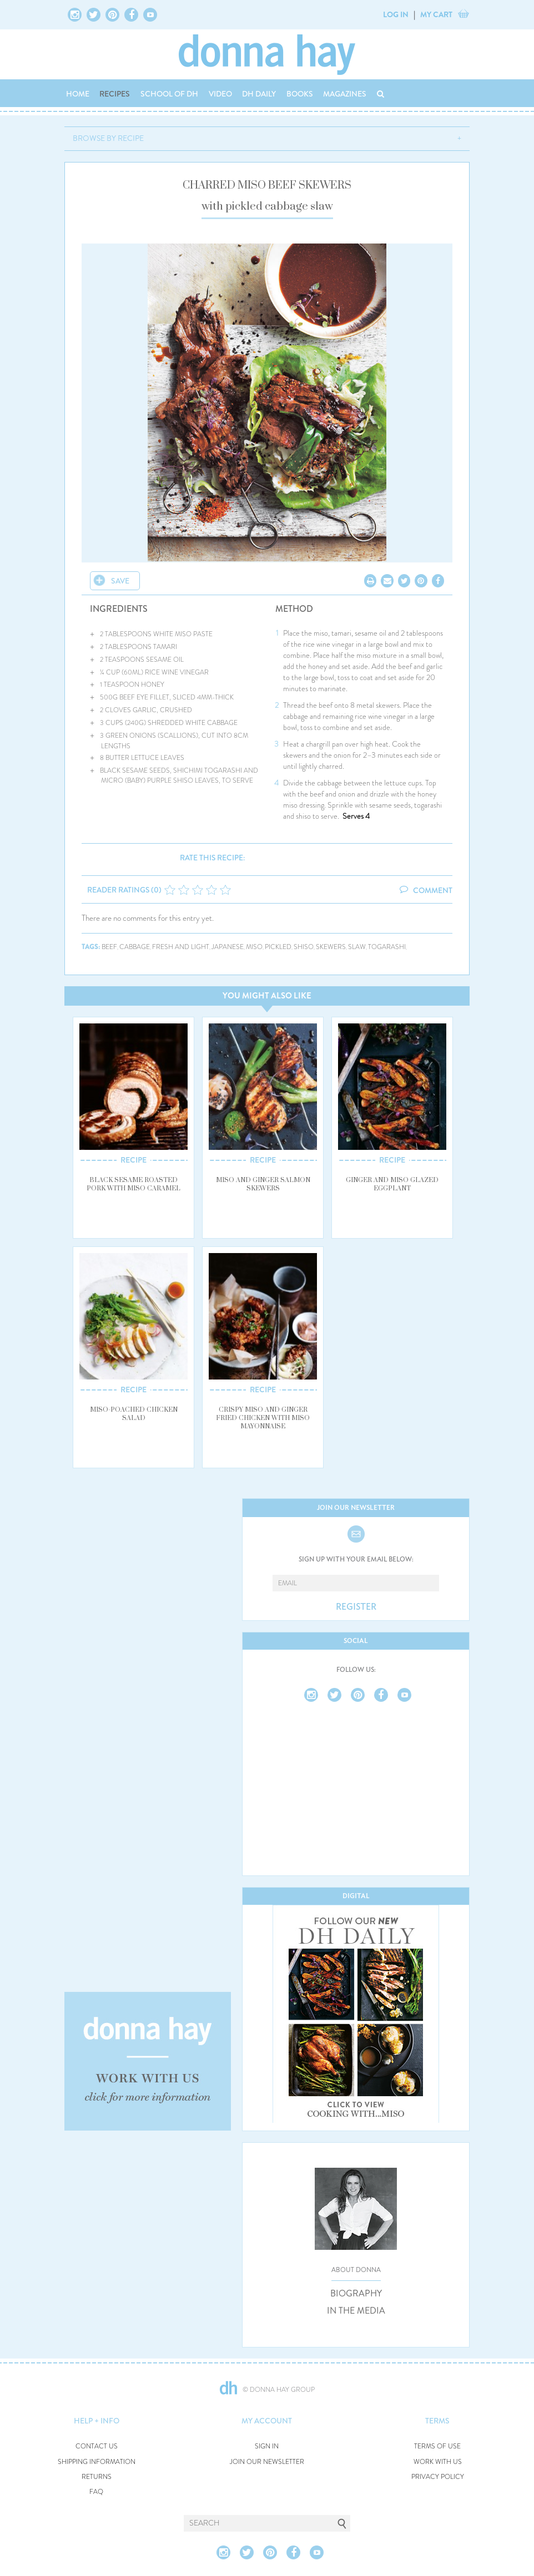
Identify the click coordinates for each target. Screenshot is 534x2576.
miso (254, 947)
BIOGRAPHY (356, 2294)
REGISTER (356, 1607)
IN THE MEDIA (356, 2311)
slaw (357, 947)
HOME (77, 93)
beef (109, 947)
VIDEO (220, 93)
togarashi (387, 947)
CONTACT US (96, 2446)
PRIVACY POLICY (437, 2477)
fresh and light (180, 947)
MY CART (436, 14)
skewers (331, 947)
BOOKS (299, 93)
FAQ (96, 2492)
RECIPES (114, 93)
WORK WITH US (438, 2462)
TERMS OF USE (437, 2446)
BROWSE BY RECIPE (108, 138)
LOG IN (396, 14)
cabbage (134, 947)
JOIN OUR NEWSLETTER (267, 2462)
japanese (227, 947)
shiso (304, 947)
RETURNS (97, 2477)
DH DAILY (259, 93)
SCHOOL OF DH (169, 93)
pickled (278, 947)
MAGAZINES (344, 93)
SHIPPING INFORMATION (96, 2462)
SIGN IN (267, 2446)
